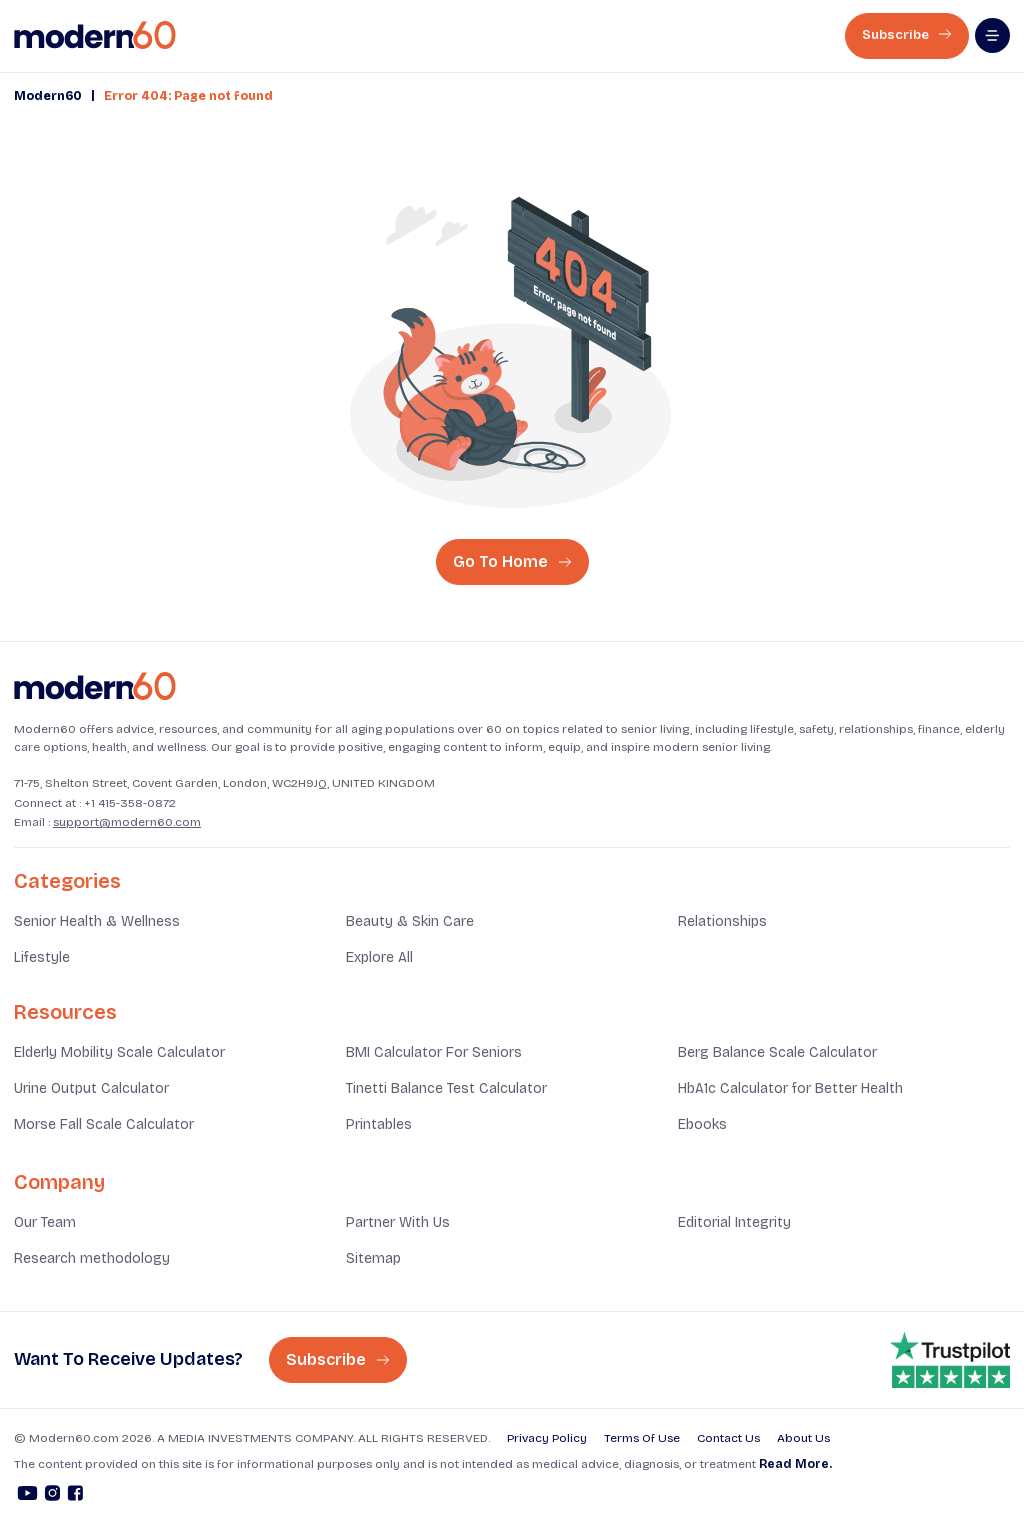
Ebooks (702, 1124)
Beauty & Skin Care (410, 921)
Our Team (45, 1222)
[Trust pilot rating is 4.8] (950, 1360)
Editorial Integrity (734, 1222)
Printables (379, 1124)
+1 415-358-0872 (130, 803)
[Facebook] (75, 1496)
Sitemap (373, 1258)
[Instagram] (52, 1496)
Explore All (379, 957)
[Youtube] (27, 1496)
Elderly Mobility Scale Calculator (119, 1052)
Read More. (795, 1464)
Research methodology (92, 1258)
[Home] (95, 686)
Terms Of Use (642, 1438)
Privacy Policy (547, 1438)
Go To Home (512, 561)
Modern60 (48, 96)
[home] (95, 35)
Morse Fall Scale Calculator (104, 1124)
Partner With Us (398, 1222)
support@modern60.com (127, 822)
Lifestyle (42, 957)
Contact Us (728, 1438)
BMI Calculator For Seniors (434, 1052)
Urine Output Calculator (91, 1088)
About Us (803, 1438)
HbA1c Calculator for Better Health (790, 1088)
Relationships (722, 921)
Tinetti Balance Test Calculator (446, 1088)
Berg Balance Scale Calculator (777, 1052)
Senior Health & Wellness (97, 921)
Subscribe (907, 35)
